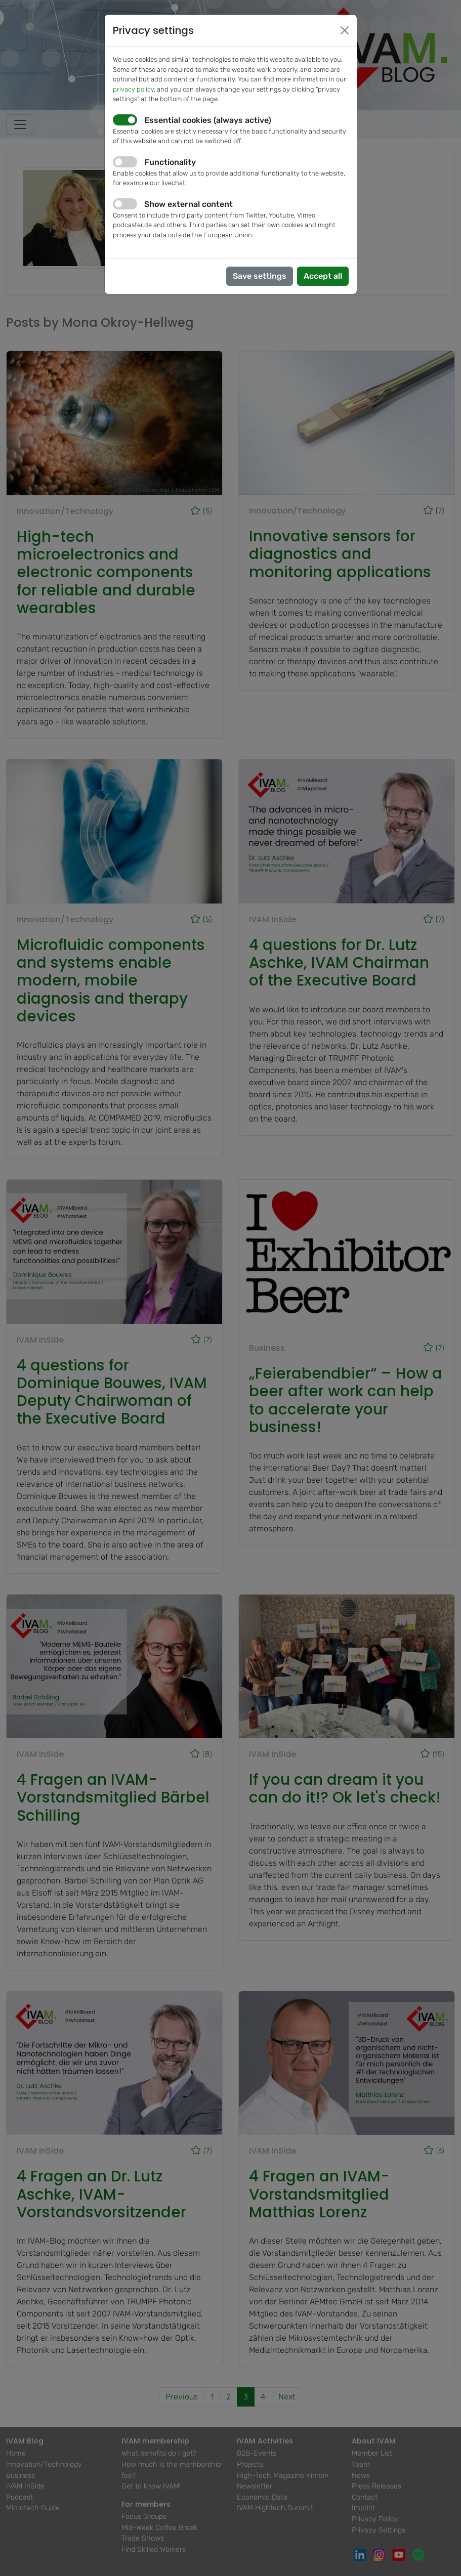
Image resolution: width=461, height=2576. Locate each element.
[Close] (345, 30)
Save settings (259, 276)
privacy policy (133, 89)
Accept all (323, 276)
